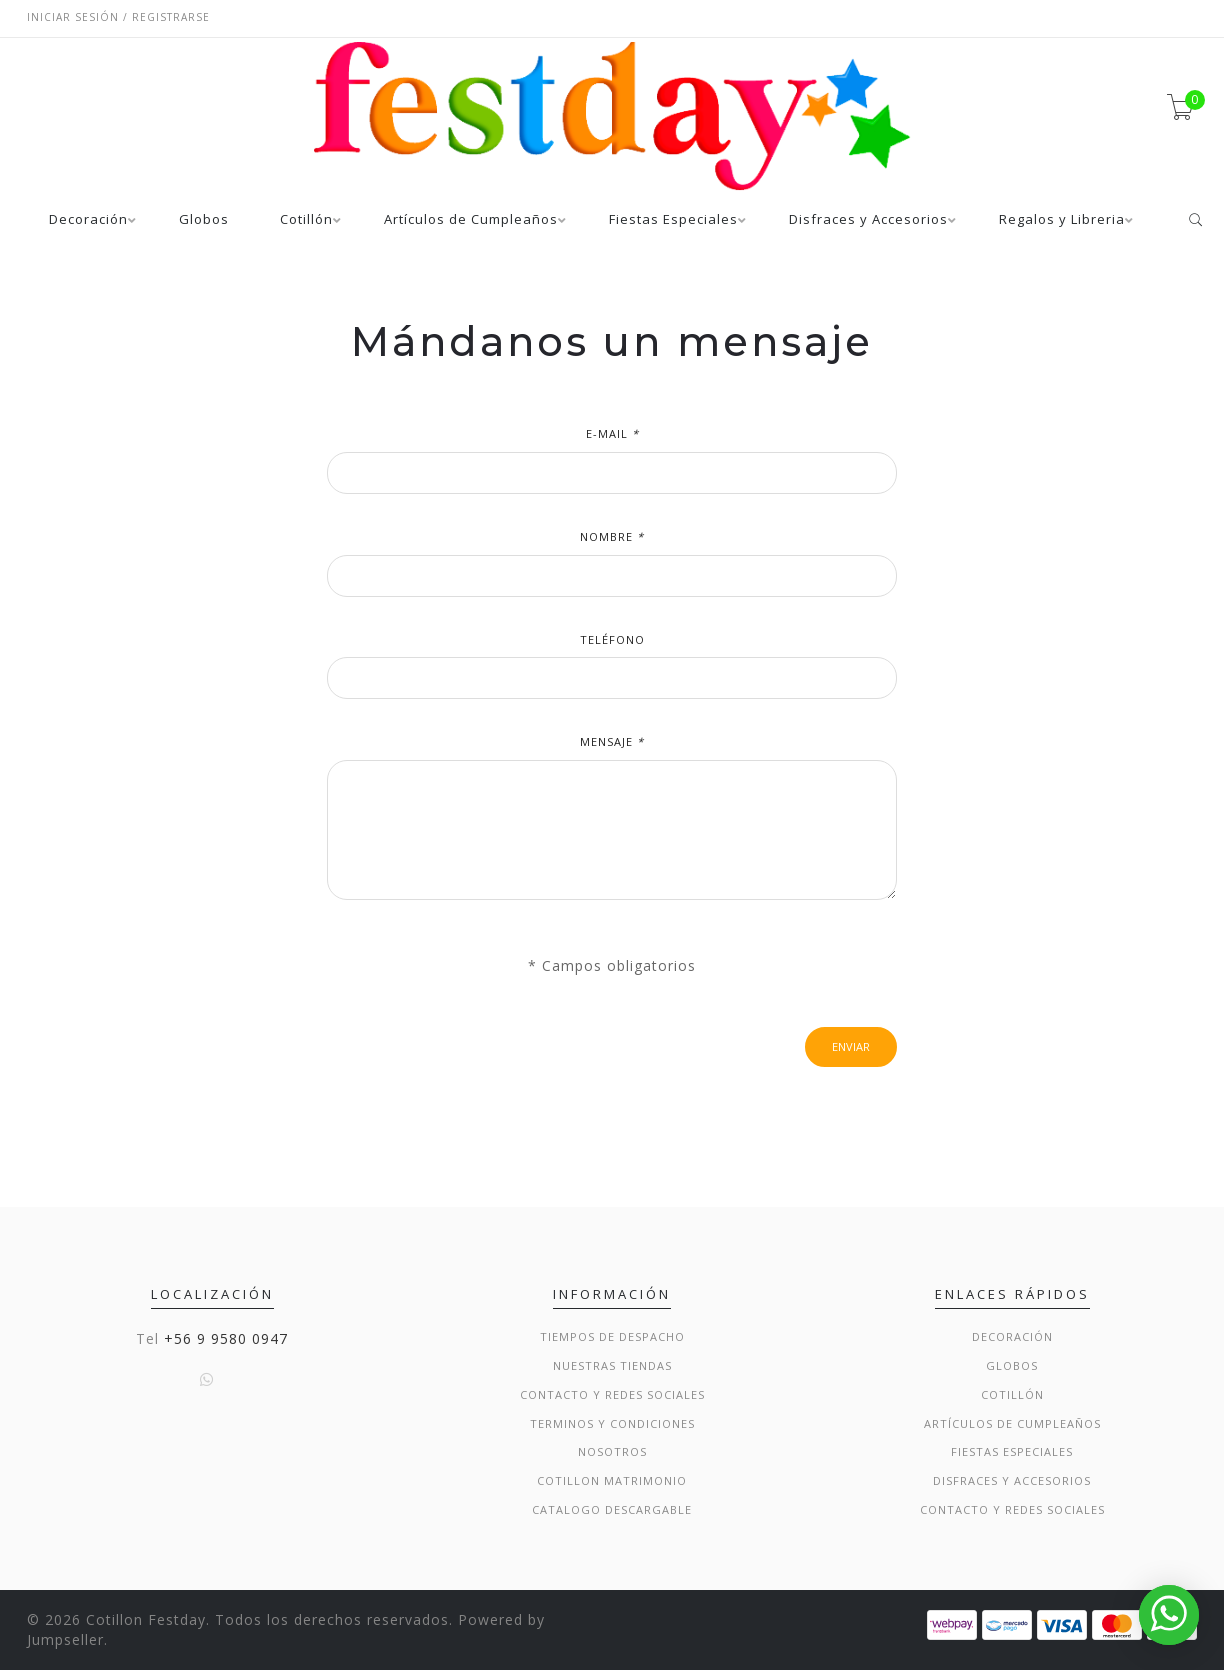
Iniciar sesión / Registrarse (118, 17)
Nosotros (612, 1451)
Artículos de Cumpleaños (471, 220)
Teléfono (612, 639)
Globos (204, 220)
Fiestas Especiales (673, 220)
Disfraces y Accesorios (868, 220)
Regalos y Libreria (1062, 220)
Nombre (612, 536)
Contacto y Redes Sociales (612, 1394)
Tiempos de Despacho (612, 1336)
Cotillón (306, 220)
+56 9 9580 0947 (226, 1338)
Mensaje (612, 741)
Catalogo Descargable (612, 1509)
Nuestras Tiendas (612, 1365)
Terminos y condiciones (612, 1423)
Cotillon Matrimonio (612, 1480)
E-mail (612, 433)
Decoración (88, 220)
